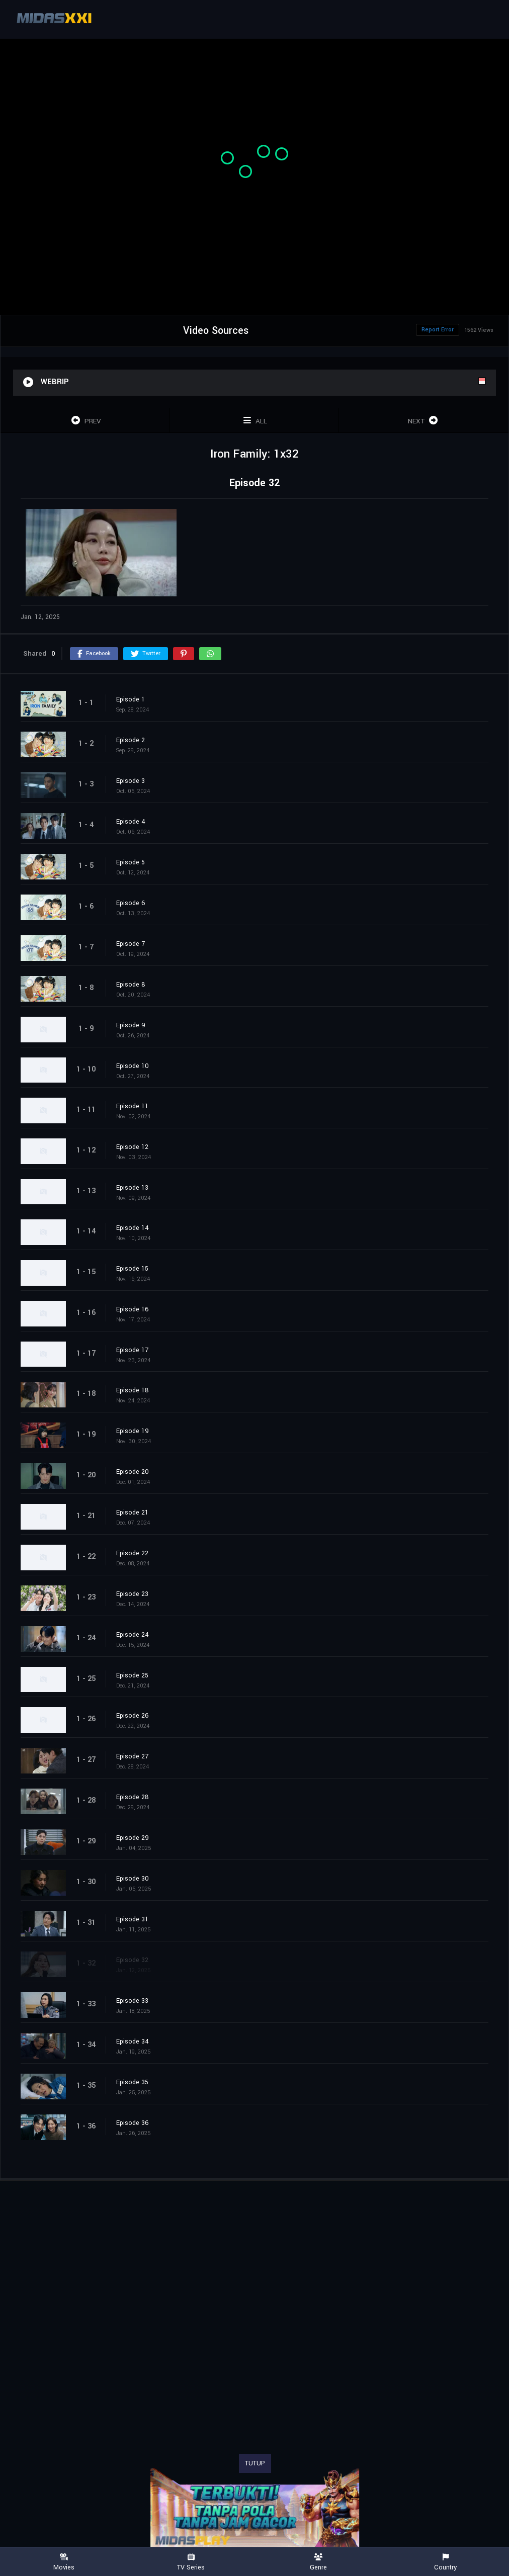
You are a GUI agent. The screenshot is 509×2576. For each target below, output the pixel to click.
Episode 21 (132, 1512)
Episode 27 (132, 1756)
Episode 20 (132, 1471)
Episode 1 (130, 699)
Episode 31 (132, 1919)
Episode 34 (132, 2041)
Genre (318, 2562)
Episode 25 (132, 1675)
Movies (63, 2562)
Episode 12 (132, 1146)
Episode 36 (132, 2122)
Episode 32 (132, 1960)
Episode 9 (130, 1025)
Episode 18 (132, 1390)
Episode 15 (132, 1268)
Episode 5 (130, 862)
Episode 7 (130, 943)
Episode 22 (132, 1553)
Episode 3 (130, 780)
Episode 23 (132, 1593)
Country (445, 2562)
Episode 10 (132, 1066)
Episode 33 (132, 2000)
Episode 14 (132, 1227)
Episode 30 (132, 1878)
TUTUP (255, 2463)
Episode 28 (132, 1797)
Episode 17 (132, 1350)
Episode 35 (132, 2082)
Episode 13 (132, 1187)
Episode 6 (130, 903)
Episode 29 (132, 1837)
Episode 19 (132, 1431)
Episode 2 (130, 740)
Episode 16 (132, 1309)
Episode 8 (130, 984)
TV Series (190, 2562)
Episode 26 (132, 1715)
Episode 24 (132, 1634)
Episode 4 (130, 821)
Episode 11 (132, 1106)
